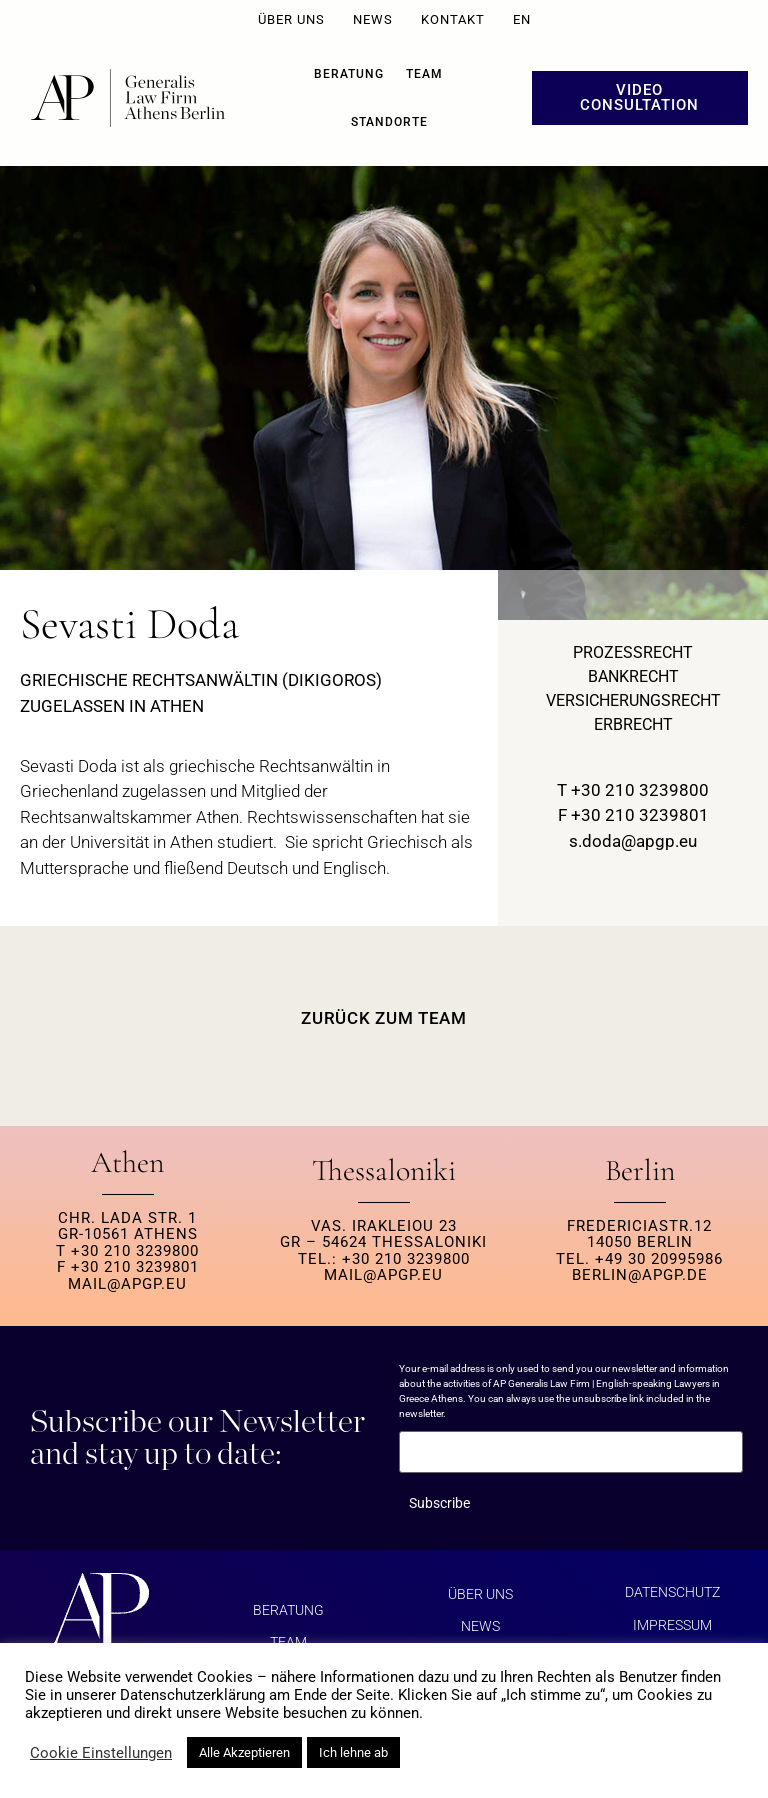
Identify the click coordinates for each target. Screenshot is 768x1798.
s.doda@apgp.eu (633, 841)
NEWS (373, 19)
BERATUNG (349, 74)
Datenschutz (672, 1592)
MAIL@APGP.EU (127, 1284)
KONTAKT (453, 19)
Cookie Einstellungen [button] (101, 1753)
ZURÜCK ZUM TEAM (384, 1018)
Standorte (389, 122)
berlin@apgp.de (640, 1275)
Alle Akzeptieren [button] (244, 1752)
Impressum (672, 1624)
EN (522, 19)
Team (424, 74)
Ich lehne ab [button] (353, 1752)
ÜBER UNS (291, 19)
